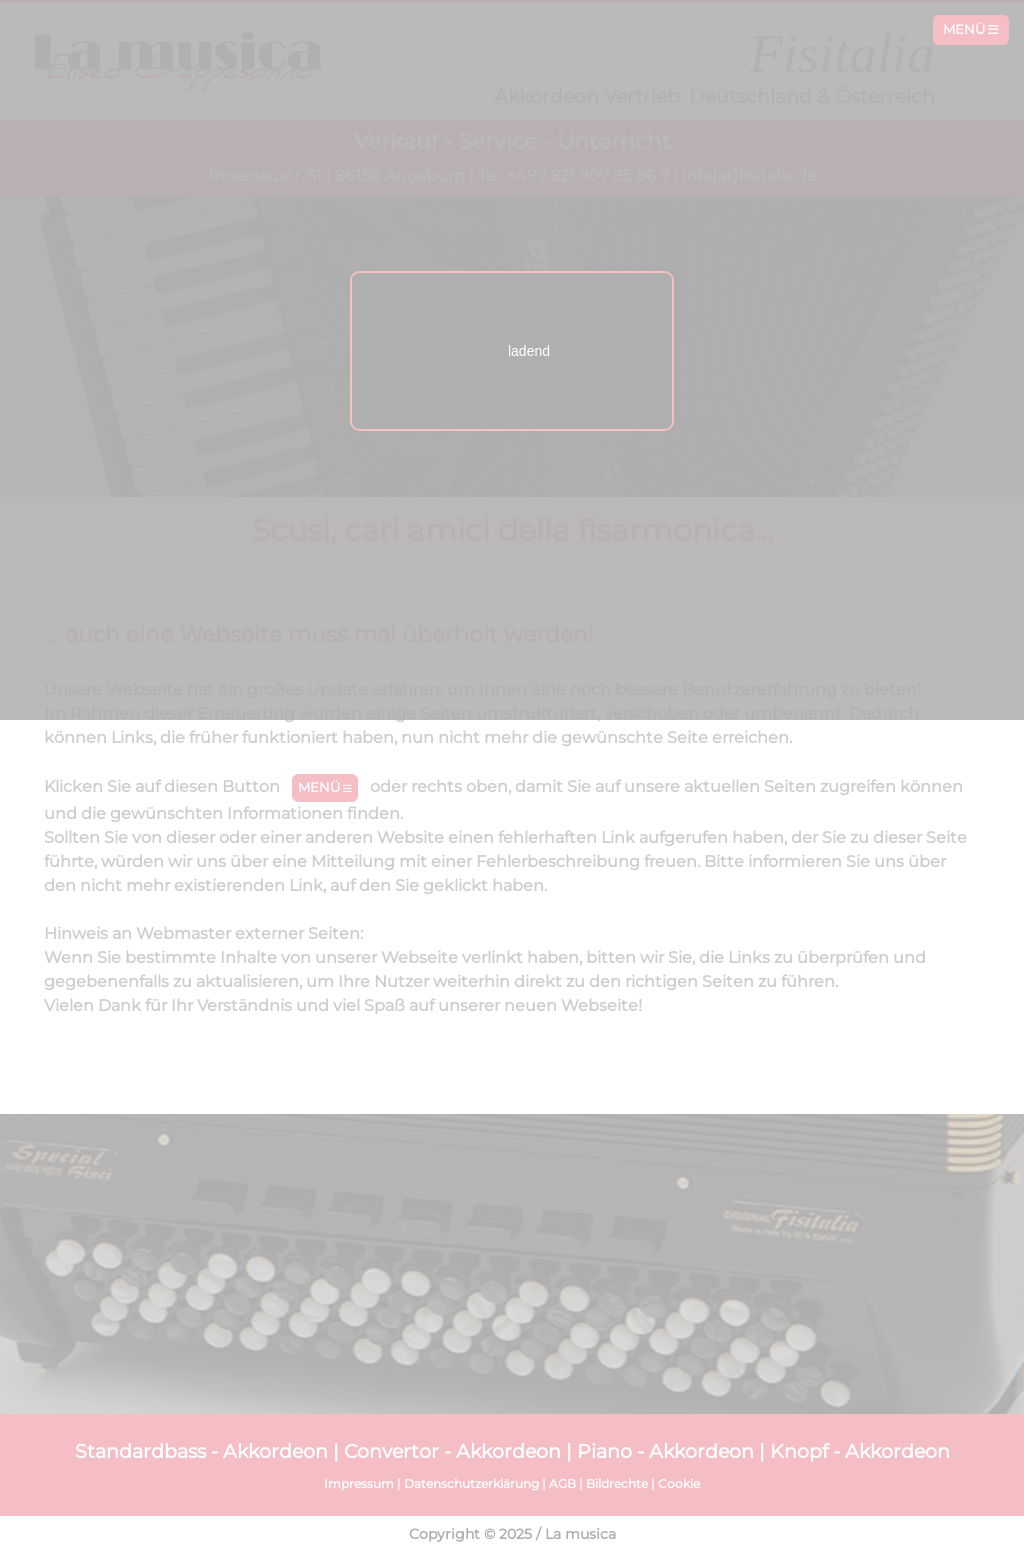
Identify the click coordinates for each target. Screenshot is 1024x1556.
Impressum (359, 1483)
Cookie (679, 1483)
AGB (562, 1483)
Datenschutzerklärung (471, 1483)
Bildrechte (617, 1483)
